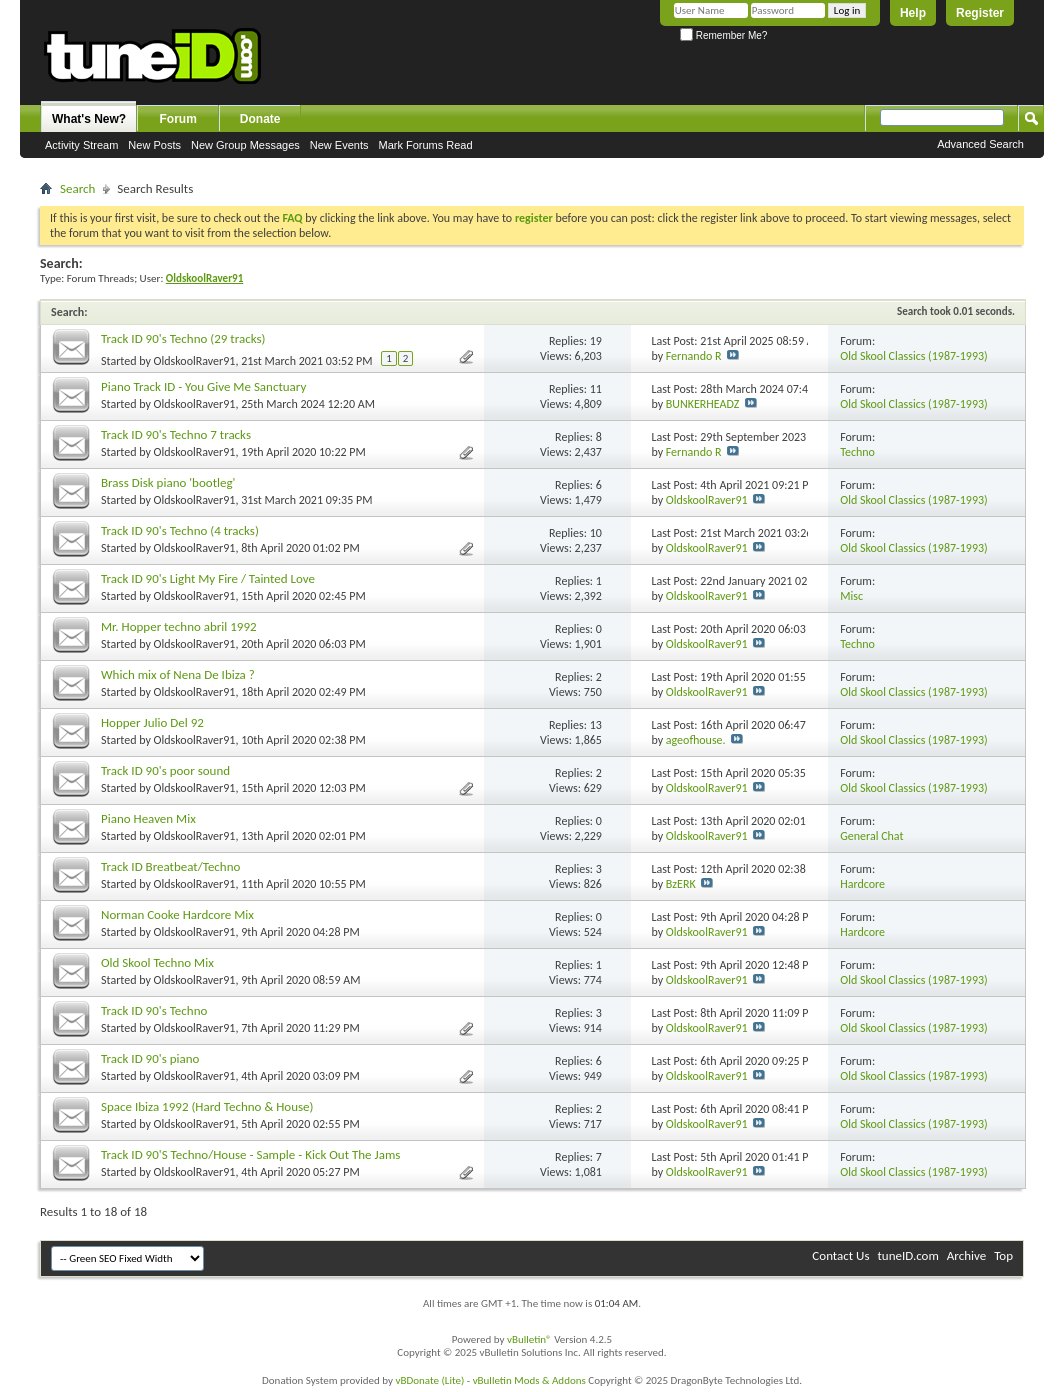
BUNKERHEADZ (703, 404)
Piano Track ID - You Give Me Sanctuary (203, 386)
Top (1003, 1255)
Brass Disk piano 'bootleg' (168, 482)
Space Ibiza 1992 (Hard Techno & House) (207, 1106)
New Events (339, 145)
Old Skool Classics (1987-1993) (914, 356)
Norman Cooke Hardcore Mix (177, 914)
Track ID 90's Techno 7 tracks (176, 434)
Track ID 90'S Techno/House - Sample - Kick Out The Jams (250, 1154)
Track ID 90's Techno (154, 1010)
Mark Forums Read (425, 145)
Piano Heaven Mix (148, 818)
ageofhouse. (696, 740)
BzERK (681, 884)
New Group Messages (245, 145)
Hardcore (862, 884)
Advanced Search (980, 144)
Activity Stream (81, 145)
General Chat (871, 836)
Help (913, 13)
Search (77, 188)
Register (980, 13)
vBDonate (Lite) (429, 1380)
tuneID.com (907, 1255)
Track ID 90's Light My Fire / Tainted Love (208, 578)
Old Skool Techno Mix (157, 962)
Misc (851, 596)
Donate (260, 119)
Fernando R (694, 356)
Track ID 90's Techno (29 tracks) (183, 338)
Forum (178, 119)
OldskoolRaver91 (195, 361)
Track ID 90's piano (150, 1058)
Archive (966, 1255)
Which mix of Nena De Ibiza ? (178, 674)
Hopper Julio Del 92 (152, 722)
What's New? (89, 119)
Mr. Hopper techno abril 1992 (179, 626)
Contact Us (840, 1255)
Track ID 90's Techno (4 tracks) (180, 530)
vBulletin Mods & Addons (529, 1380)
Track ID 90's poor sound (165, 770)
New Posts (154, 145)
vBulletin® (529, 1339)
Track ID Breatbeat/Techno (170, 866)
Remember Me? (723, 35)
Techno (857, 452)
